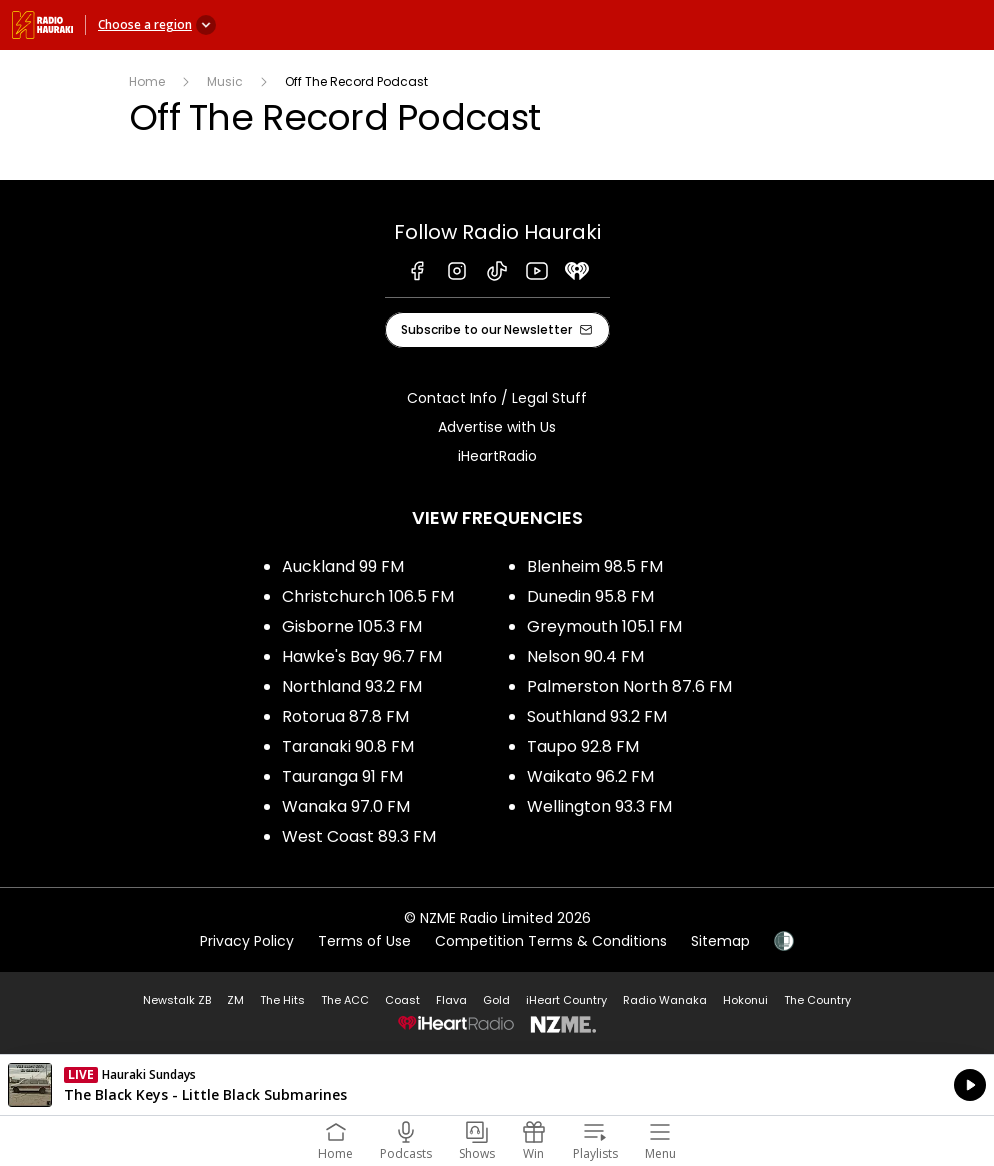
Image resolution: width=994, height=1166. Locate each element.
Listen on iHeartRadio (497, 1085)
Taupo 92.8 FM (583, 746)
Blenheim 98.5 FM (595, 566)
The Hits (282, 1000)
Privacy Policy (247, 941)
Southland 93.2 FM (597, 716)
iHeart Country (566, 1000)
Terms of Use (364, 941)
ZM (235, 1000)
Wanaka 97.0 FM (346, 806)
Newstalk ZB (177, 1000)
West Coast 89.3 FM (359, 836)
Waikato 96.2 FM (590, 776)
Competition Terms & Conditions (551, 941)
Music (225, 81)
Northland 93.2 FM (352, 686)
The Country (817, 1000)
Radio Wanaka (665, 1000)
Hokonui (745, 1000)
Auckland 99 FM (343, 566)
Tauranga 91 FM (342, 776)
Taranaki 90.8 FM (348, 746)
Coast (402, 1000)
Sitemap (720, 941)
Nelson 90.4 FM (585, 656)
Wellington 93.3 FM (599, 806)
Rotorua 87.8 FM (345, 716)
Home (147, 81)
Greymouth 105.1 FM (604, 626)
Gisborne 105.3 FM (352, 626)
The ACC (345, 1000)
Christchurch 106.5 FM (368, 596)
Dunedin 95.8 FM (590, 596)
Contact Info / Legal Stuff (497, 398)
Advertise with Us (497, 427)
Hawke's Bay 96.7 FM (362, 656)
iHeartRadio (497, 456)
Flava (451, 1000)
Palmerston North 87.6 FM (629, 686)
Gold (496, 1000)
